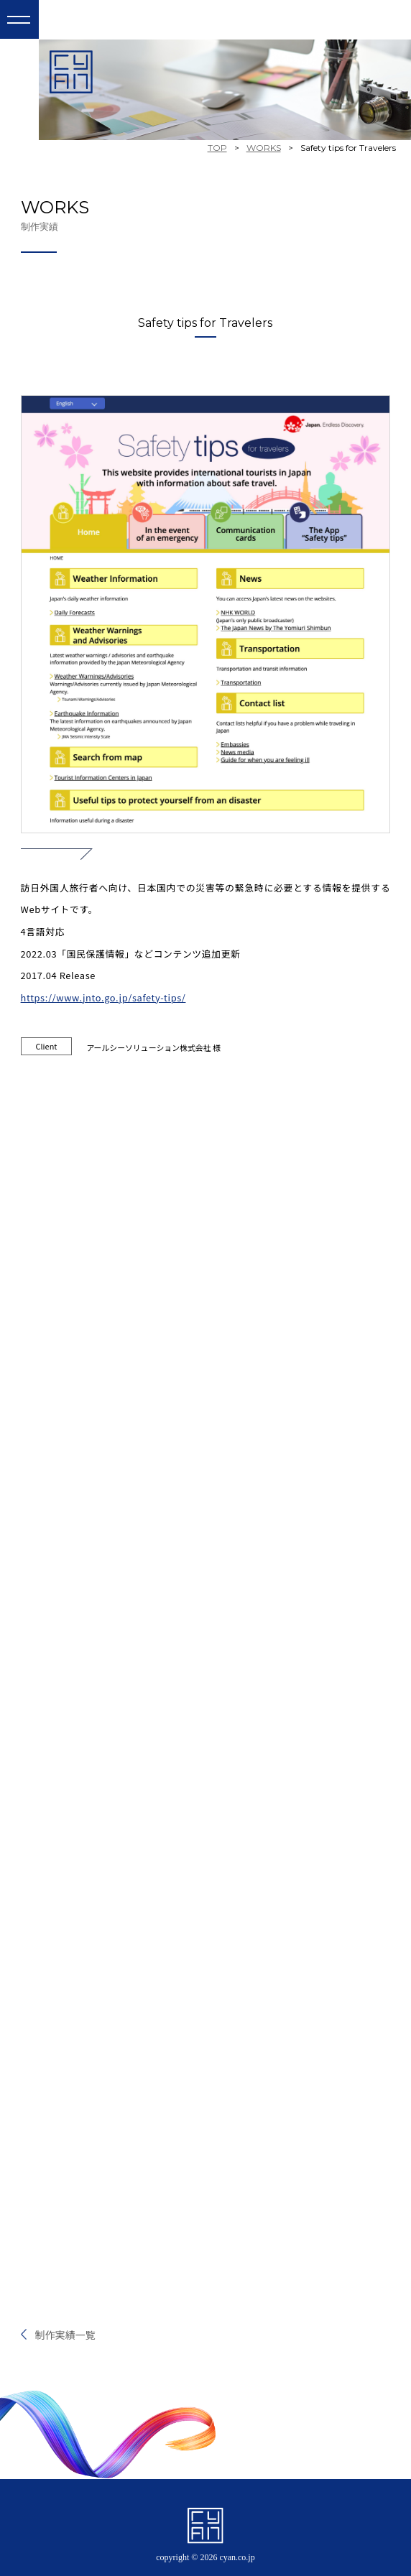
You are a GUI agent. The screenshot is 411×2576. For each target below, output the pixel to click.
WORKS (263, 147)
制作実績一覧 (65, 2334)
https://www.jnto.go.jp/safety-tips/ (103, 997)
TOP (217, 147)
